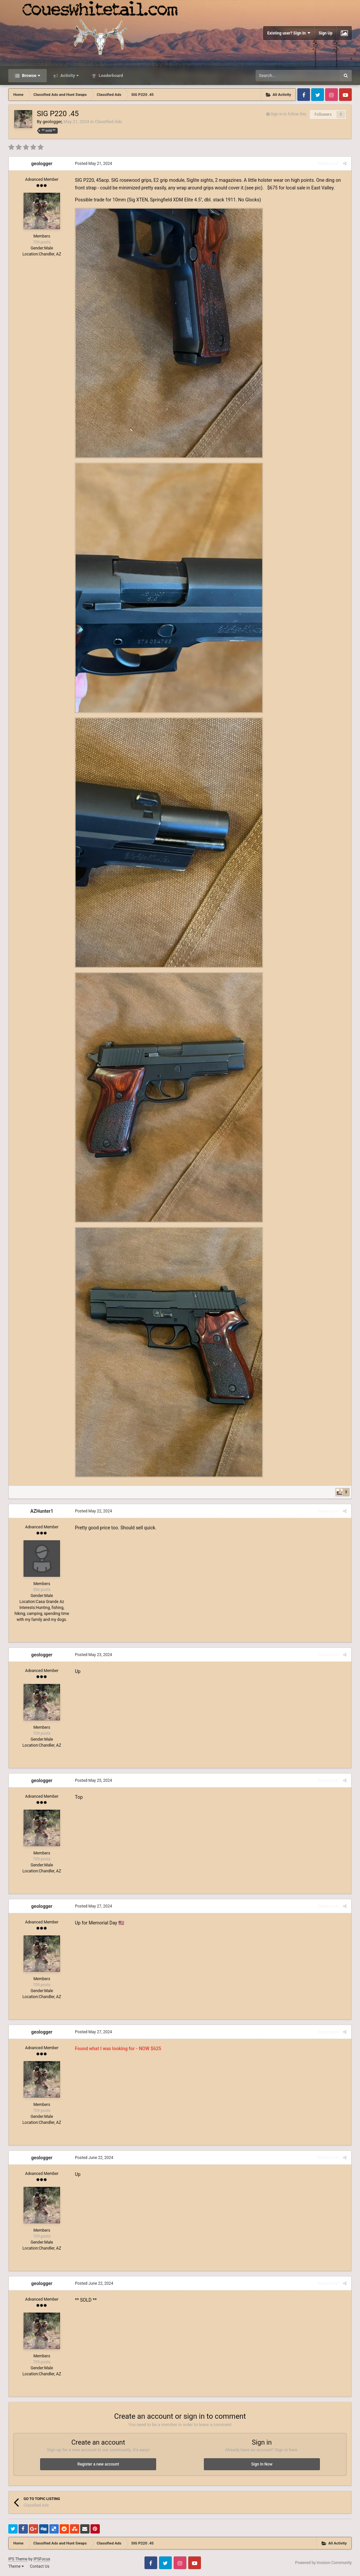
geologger (51, 121)
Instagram (331, 94)
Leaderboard (110, 75)
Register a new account (98, 2464)
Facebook (303, 94)
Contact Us (39, 2566)
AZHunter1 (41, 1511)
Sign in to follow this (288, 114)
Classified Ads (108, 121)
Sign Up (325, 33)
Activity (69, 75)
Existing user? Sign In (288, 33)
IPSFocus (41, 2559)
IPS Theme (18, 2559)
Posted (93, 163)
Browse (30, 75)
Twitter (317, 94)
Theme (16, 2566)
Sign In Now (261, 2464)
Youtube (345, 94)
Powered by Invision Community (323, 2562)
